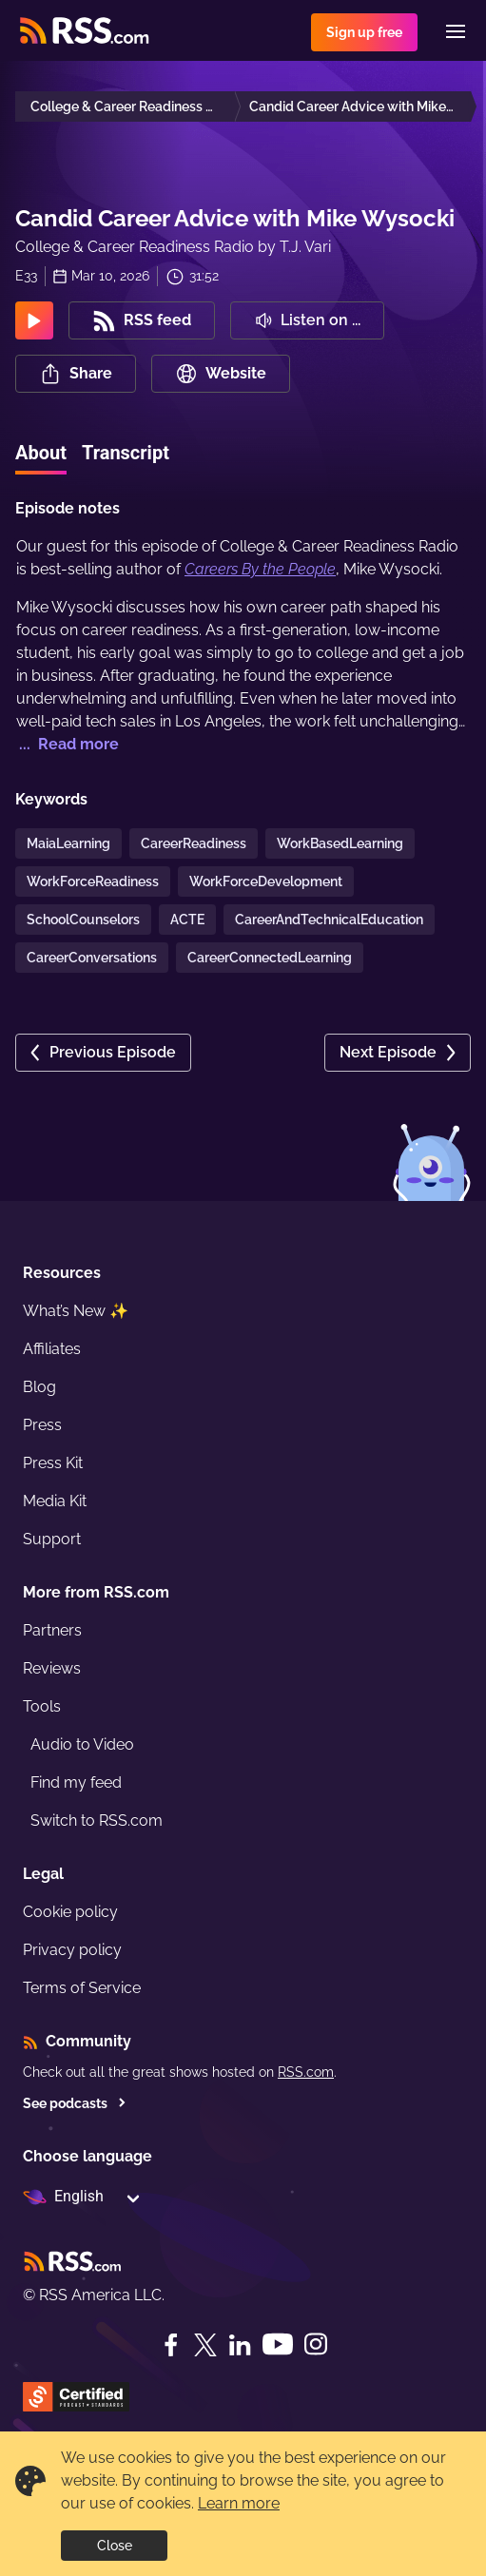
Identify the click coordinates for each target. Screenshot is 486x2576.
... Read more (67, 744)
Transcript (125, 452)
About (41, 452)
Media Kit (55, 1501)
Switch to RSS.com (96, 1820)
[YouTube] (277, 2344)
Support (52, 1539)
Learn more (239, 2503)
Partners (52, 1630)
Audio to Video (82, 1744)
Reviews (52, 1668)
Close (114, 2545)
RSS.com (306, 2072)
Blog (39, 1387)
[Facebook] (171, 2345)
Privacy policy (72, 1950)
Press (42, 1425)
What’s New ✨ (75, 1311)
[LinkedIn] (239, 2345)
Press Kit (53, 1463)
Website (220, 373)
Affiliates (52, 1349)
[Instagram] (315, 2344)
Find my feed (76, 1782)
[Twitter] (205, 2345)
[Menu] (455, 31)
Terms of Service (82, 1988)
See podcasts (74, 2103)
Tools (42, 1706)
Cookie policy (70, 1912)
